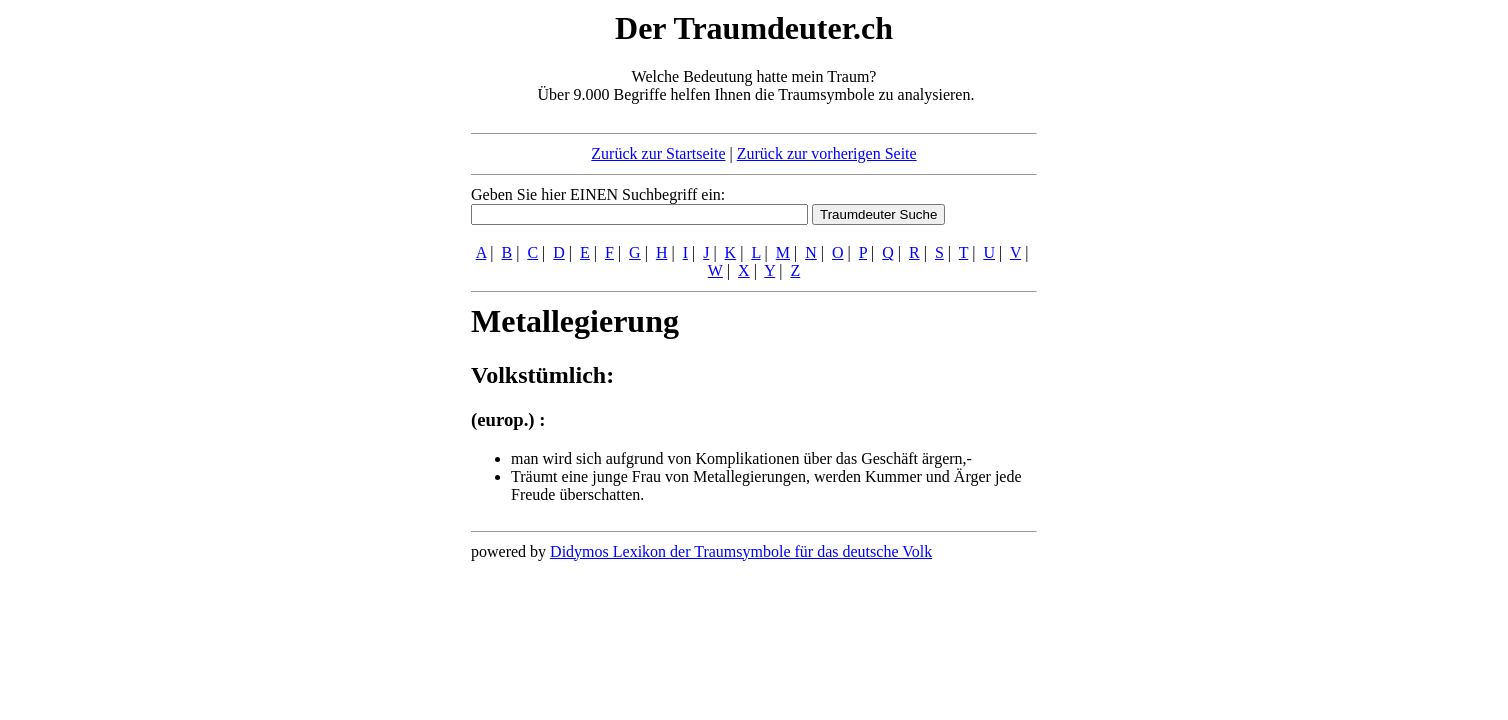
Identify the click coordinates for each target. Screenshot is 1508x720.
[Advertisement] (349, 308)
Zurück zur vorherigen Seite (827, 153)
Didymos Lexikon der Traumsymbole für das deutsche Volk (741, 551)
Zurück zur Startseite (658, 153)
